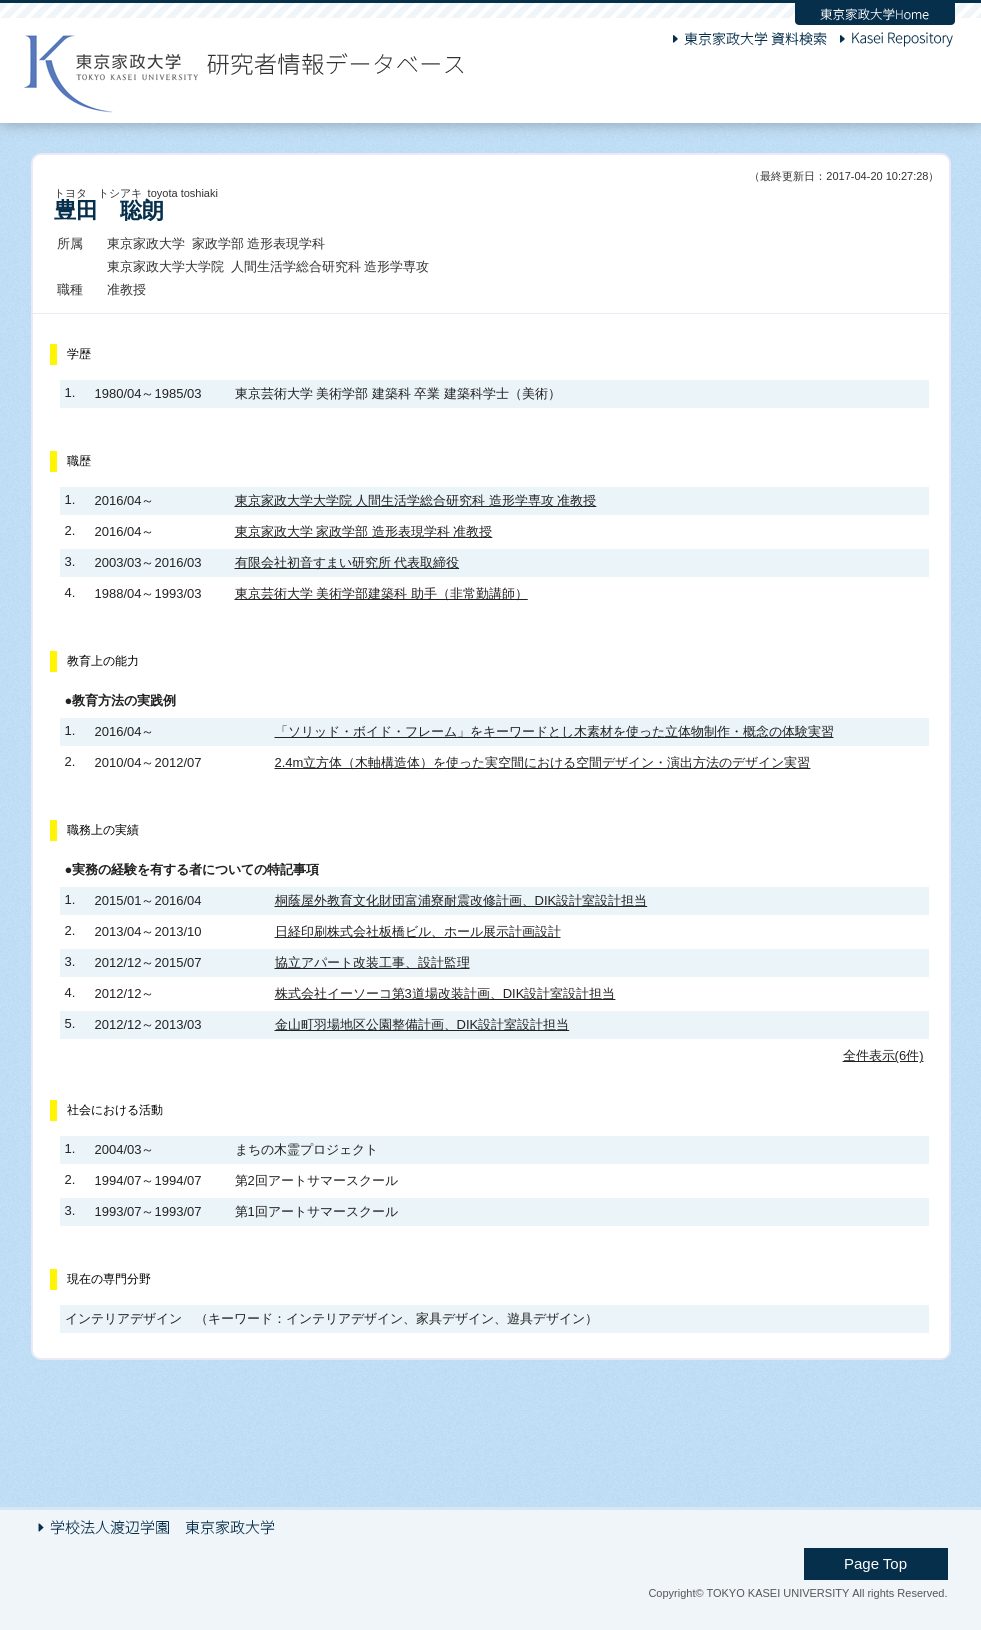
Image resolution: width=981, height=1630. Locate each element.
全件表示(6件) (883, 1055)
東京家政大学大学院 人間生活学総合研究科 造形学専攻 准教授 (416, 500)
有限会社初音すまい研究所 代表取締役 (347, 562)
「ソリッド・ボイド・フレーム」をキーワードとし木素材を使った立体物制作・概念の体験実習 (554, 731)
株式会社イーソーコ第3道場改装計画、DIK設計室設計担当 (445, 993)
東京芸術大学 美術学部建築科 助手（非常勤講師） (381, 593)
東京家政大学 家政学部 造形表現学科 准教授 (364, 531)
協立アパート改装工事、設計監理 (372, 962)
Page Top (875, 1563)
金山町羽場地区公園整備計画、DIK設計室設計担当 (422, 1024)
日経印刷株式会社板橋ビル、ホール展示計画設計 (418, 931)
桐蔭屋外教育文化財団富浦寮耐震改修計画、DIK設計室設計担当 (461, 900)
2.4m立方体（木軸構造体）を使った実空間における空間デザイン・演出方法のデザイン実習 (543, 762)
